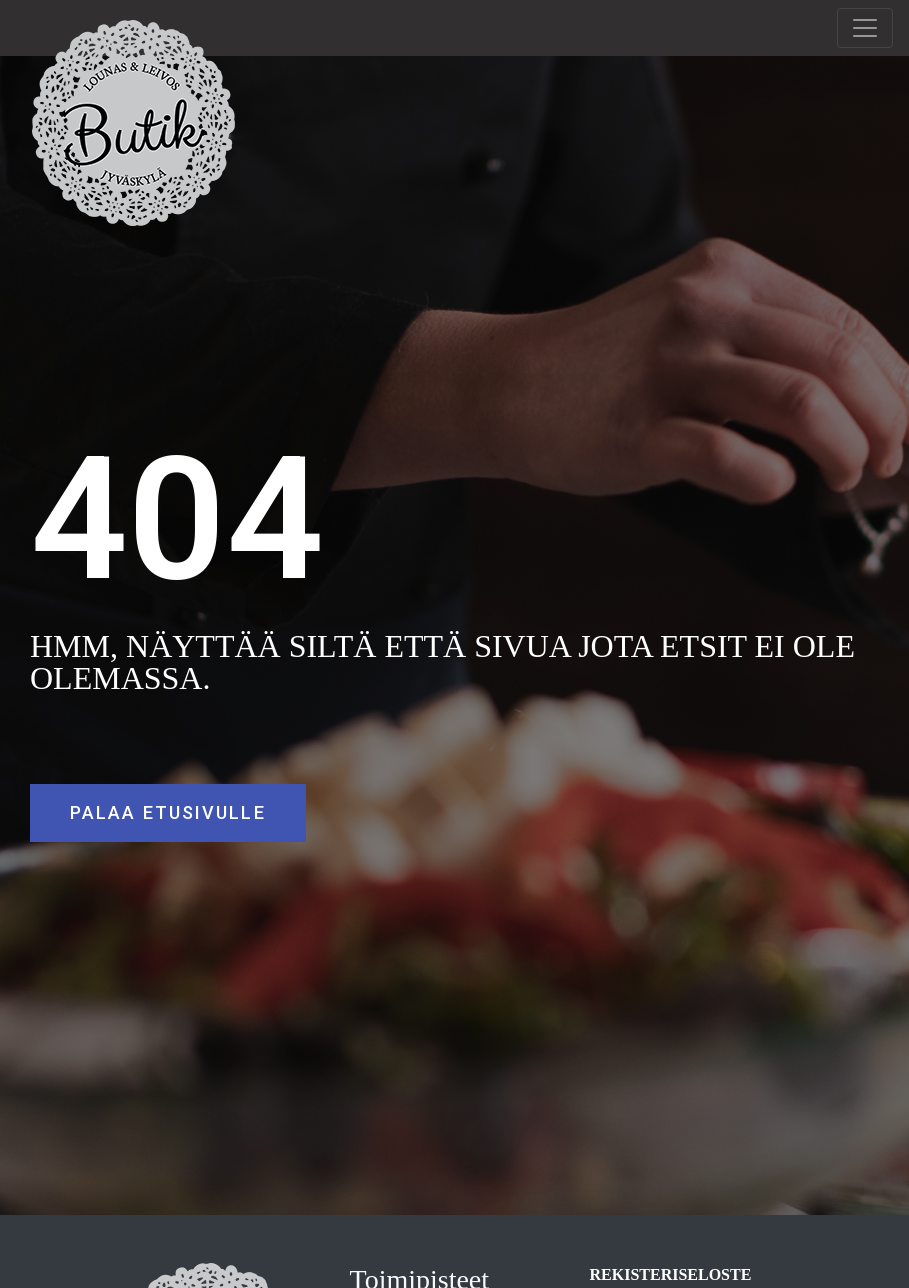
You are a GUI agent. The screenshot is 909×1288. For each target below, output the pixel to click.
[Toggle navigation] (865, 28)
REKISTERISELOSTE (671, 1274)
